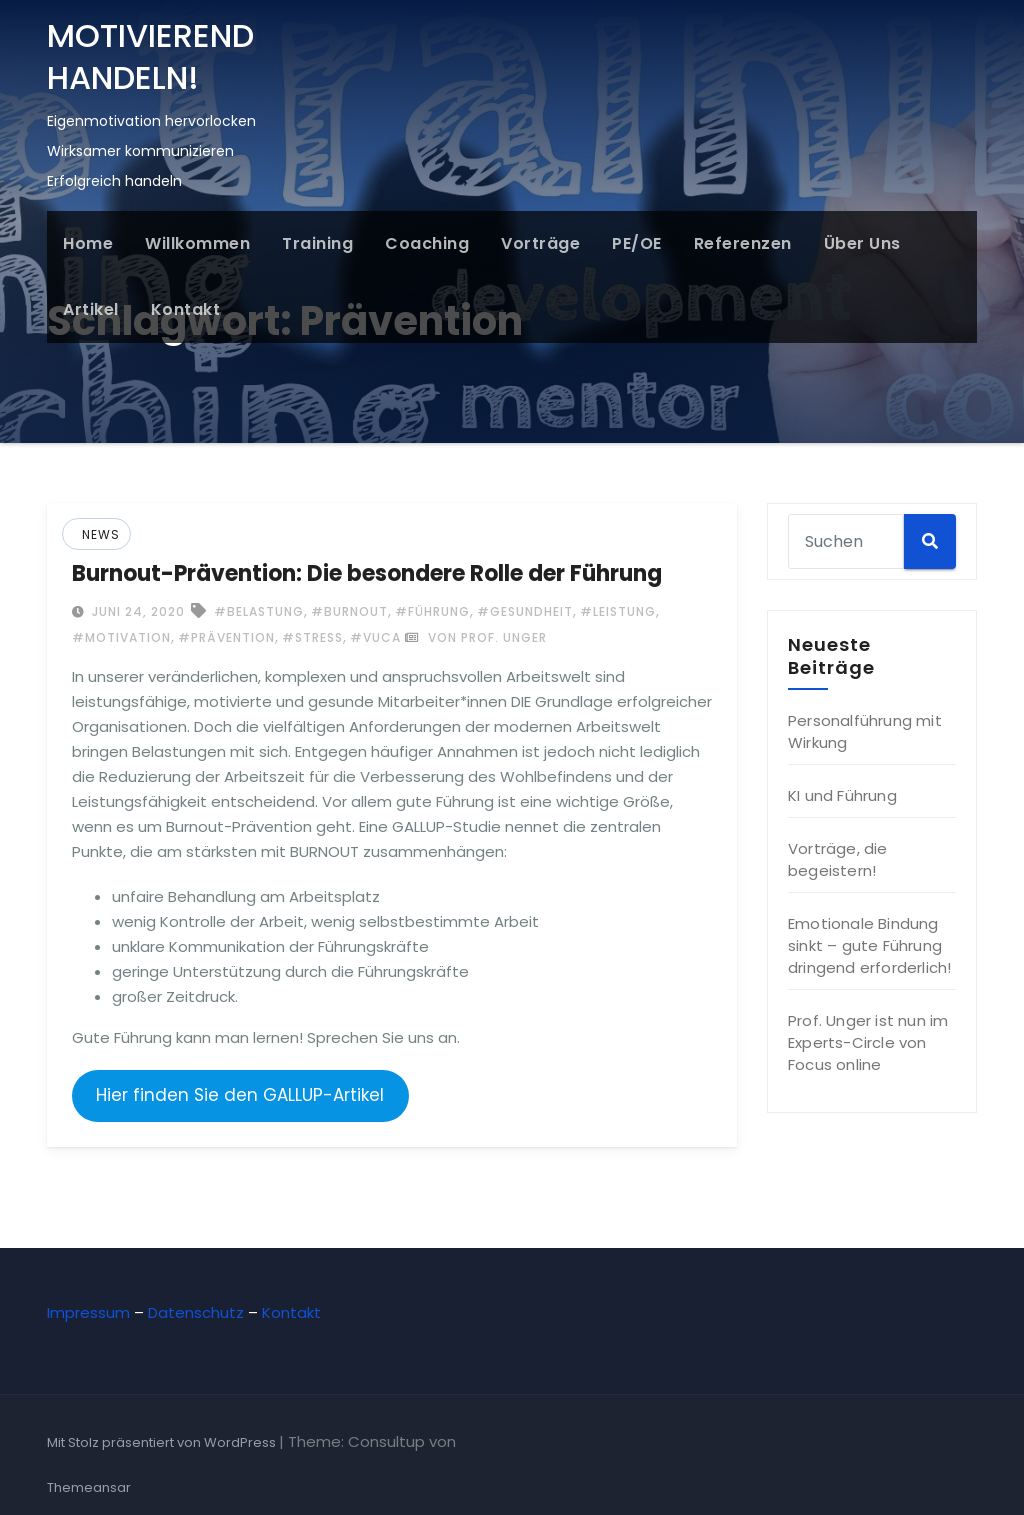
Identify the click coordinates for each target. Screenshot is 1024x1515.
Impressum (88, 1312)
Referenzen (743, 243)
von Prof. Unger (476, 637)
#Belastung (259, 611)
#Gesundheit (525, 611)
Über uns (862, 243)
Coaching (427, 243)
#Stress (312, 637)
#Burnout (349, 611)
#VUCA (375, 637)
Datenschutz (196, 1312)
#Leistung (618, 611)
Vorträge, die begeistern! (838, 859)
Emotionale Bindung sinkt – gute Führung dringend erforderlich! (869, 945)
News (101, 534)
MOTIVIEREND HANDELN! (150, 56)
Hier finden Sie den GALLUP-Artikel (240, 1095)
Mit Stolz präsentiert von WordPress (163, 1442)
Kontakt (186, 309)
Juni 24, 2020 (136, 611)
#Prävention (226, 637)
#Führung (432, 611)
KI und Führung (842, 795)
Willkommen (197, 243)
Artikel (91, 309)
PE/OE (637, 243)
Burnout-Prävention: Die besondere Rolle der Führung (367, 573)
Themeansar (89, 1487)
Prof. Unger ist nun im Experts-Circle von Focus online (868, 1042)
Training (317, 243)
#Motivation (121, 637)
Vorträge (540, 243)
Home (88, 243)
